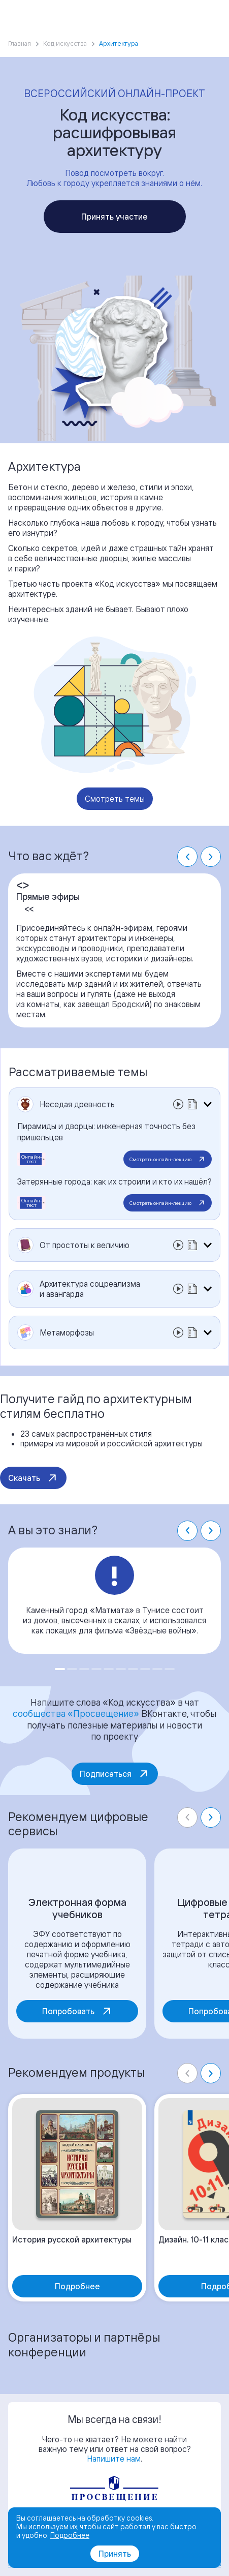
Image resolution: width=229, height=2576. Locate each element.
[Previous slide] (187, 1817)
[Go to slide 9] (157, 1669)
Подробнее (69, 2535)
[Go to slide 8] (145, 1669)
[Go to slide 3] (84, 1669)
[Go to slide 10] (170, 1669)
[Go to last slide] (187, 856)
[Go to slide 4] (96, 1669)
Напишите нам (114, 2458)
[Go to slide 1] (60, 1669)
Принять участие (114, 216)
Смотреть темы (115, 799)
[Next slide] (211, 856)
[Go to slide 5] (109, 1669)
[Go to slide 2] (72, 1669)
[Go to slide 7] (133, 1669)
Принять (115, 2554)
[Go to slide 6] (121, 1669)
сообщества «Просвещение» (76, 1713)
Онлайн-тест (31, 1159)
